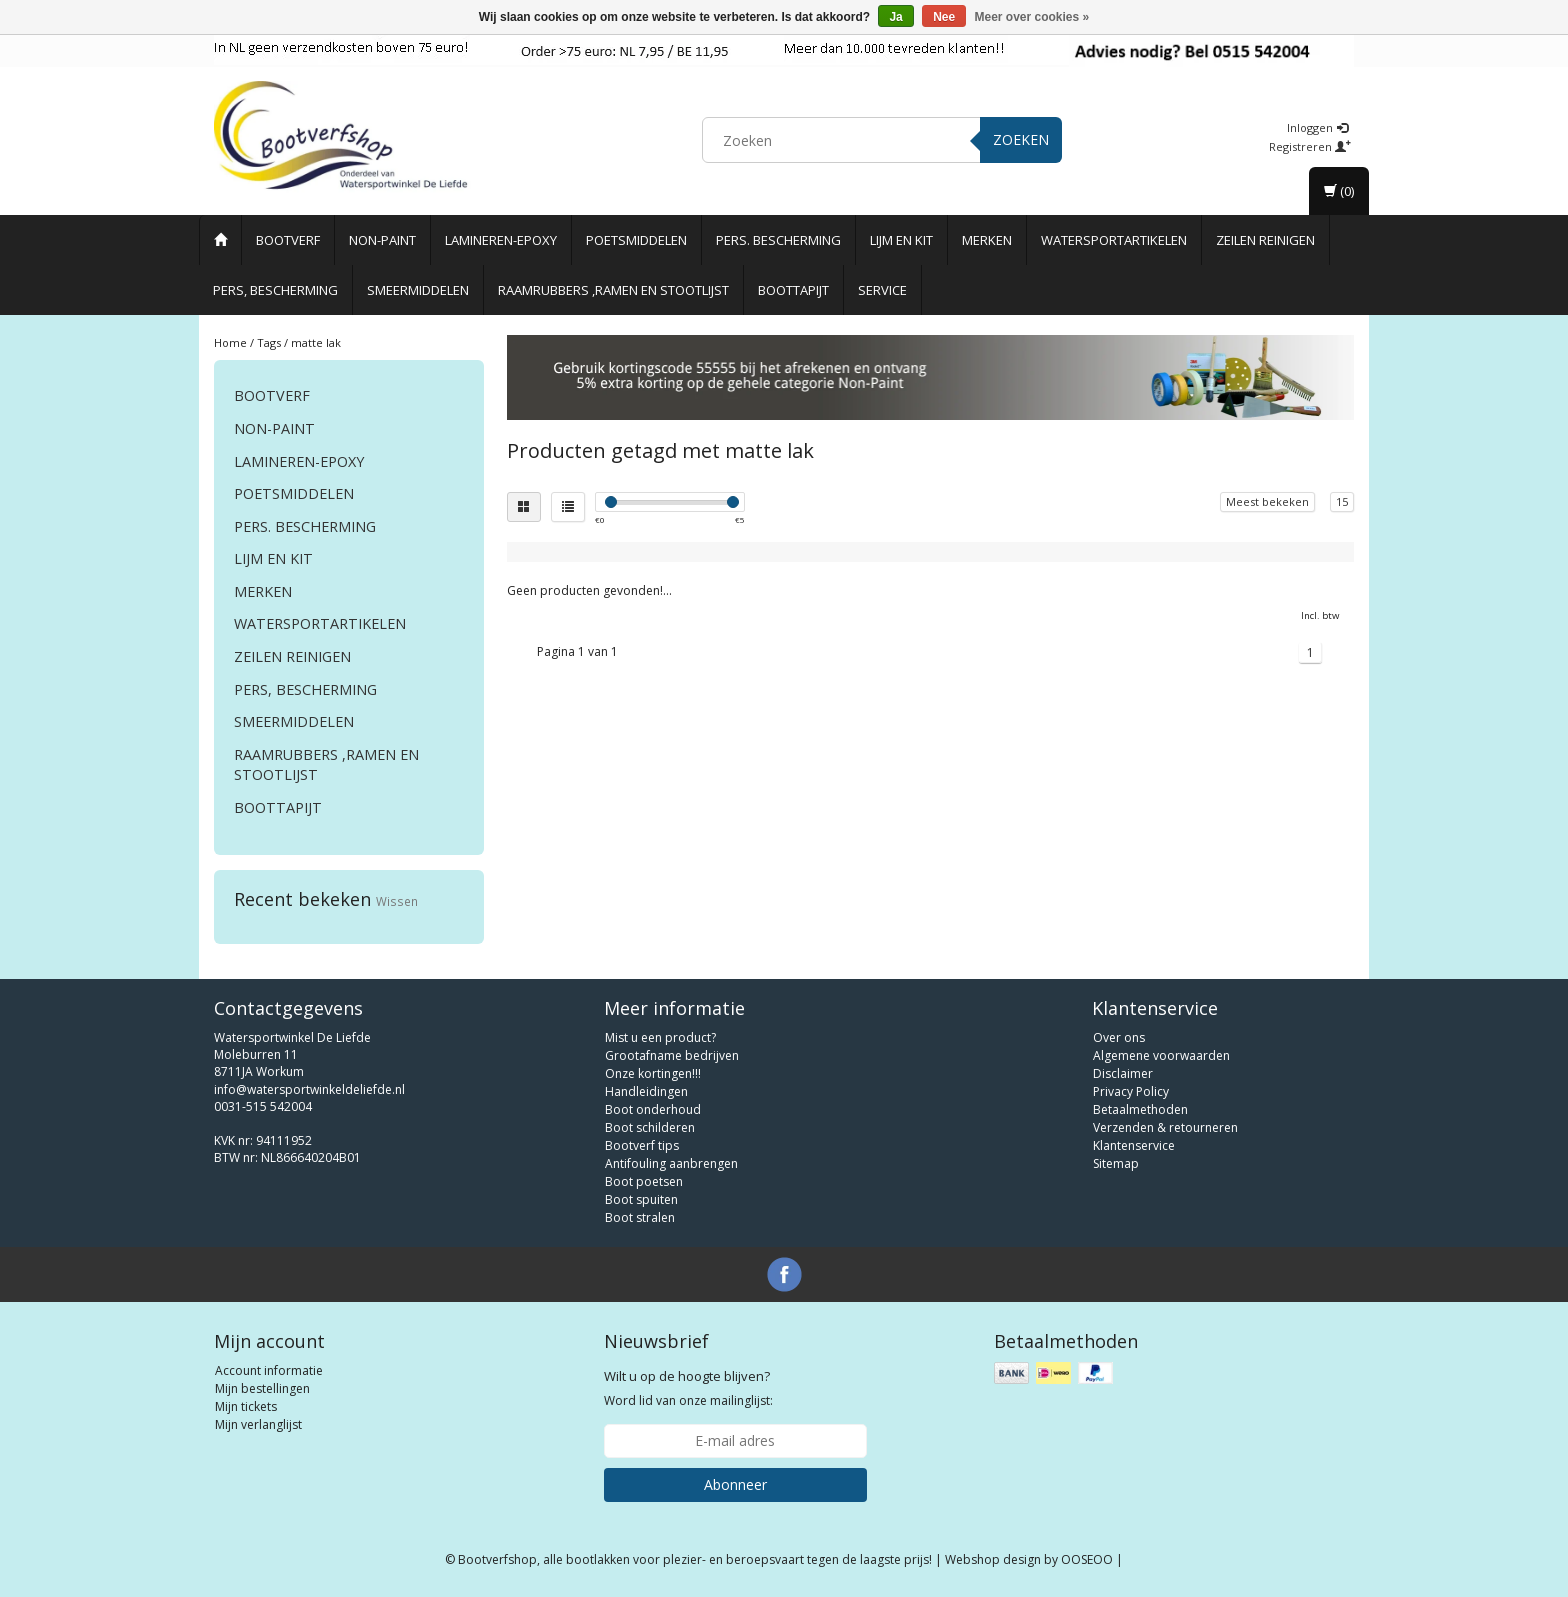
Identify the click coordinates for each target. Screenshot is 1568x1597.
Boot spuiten (641, 1199)
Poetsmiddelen (636, 240)
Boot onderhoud (653, 1109)
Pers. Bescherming (778, 240)
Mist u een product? (660, 1037)
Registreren (1310, 146)
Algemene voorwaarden (1161, 1055)
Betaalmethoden (1140, 1109)
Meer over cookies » (1032, 17)
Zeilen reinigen (1265, 240)
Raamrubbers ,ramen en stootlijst (613, 290)
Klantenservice (1134, 1145)
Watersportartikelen (1114, 240)
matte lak (316, 342)
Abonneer (735, 1484)
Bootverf (288, 240)
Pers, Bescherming (275, 290)
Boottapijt (793, 290)
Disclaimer (1123, 1073)
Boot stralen (640, 1217)
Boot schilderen (650, 1127)
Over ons (1119, 1037)
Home (230, 342)
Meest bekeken (1267, 501)
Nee (944, 17)
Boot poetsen (644, 1181)
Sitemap (1116, 1163)
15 (1342, 501)
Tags (269, 342)
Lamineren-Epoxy (501, 240)
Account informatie (269, 1370)
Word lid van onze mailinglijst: (688, 1388)
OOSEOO (1087, 1559)
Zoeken (1021, 139)
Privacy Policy (1131, 1091)
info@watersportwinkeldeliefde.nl (309, 1089)
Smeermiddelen (418, 290)
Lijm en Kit (901, 240)
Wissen (397, 901)
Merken (987, 240)
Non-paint (382, 240)
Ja (895, 17)
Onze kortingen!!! (653, 1073)
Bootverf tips (642, 1145)
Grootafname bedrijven (672, 1055)
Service (882, 290)
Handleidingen (646, 1091)
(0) (1339, 191)
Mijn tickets (246, 1406)
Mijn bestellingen (262, 1388)
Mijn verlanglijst (258, 1424)
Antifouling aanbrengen (671, 1163)
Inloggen (1317, 127)
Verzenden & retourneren (1165, 1127)
